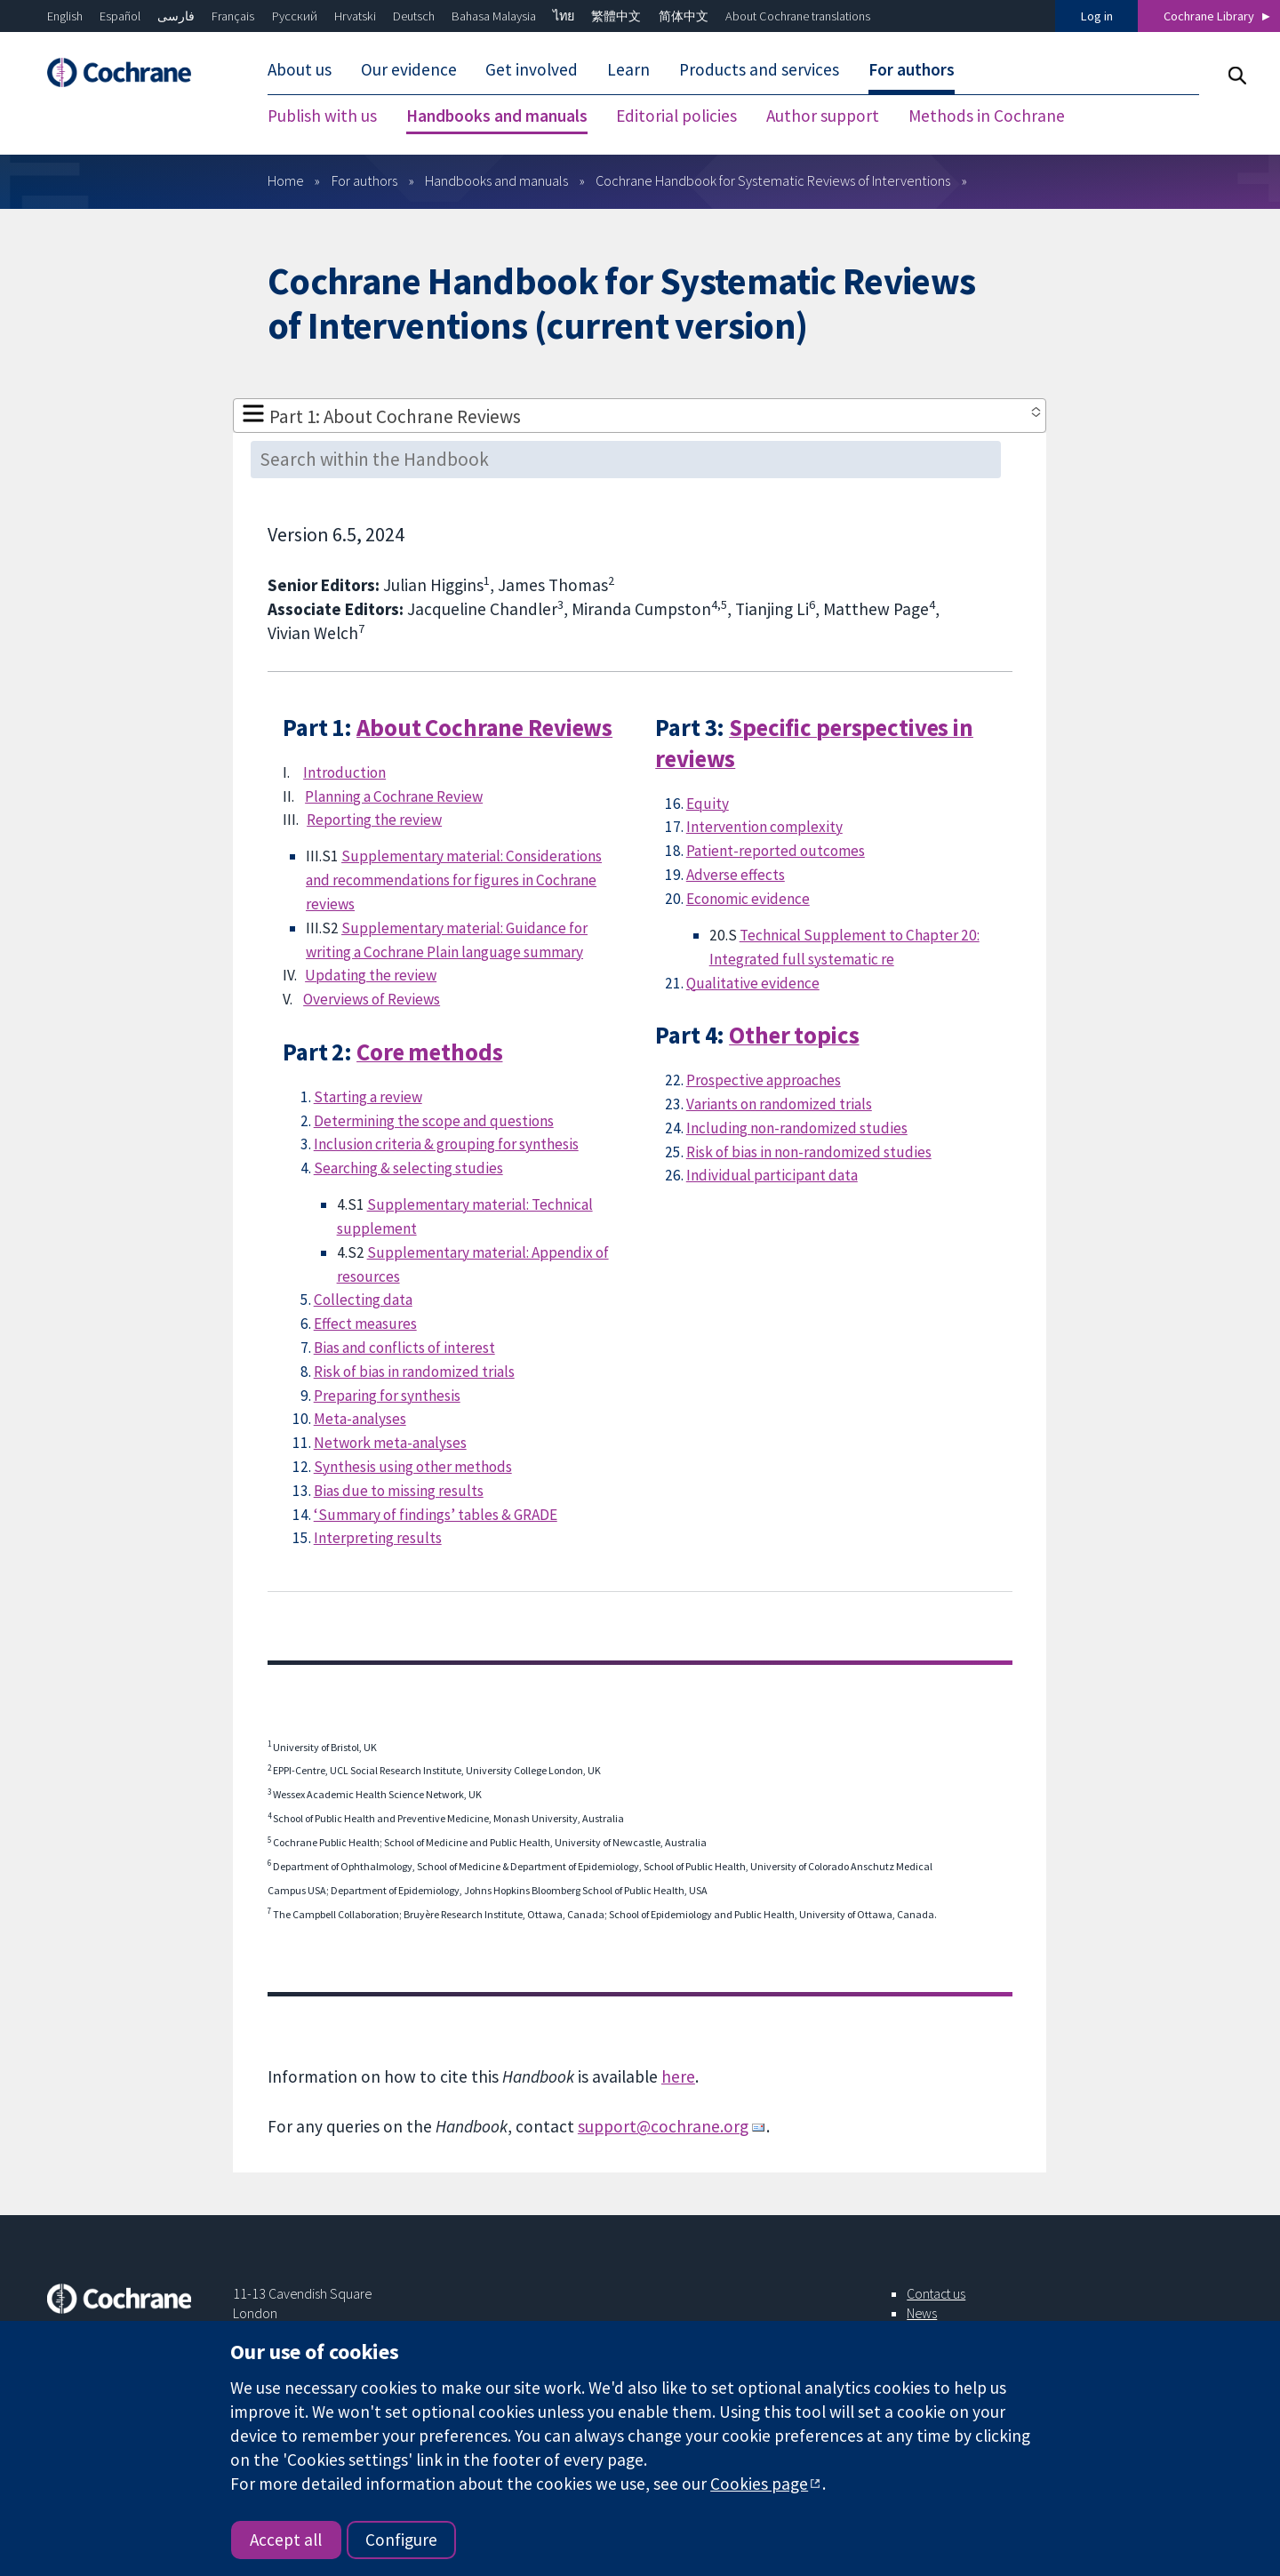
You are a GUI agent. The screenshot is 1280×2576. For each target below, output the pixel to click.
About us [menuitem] (300, 69)
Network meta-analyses (390, 1442)
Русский (294, 16)
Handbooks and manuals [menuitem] (497, 115)
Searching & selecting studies (408, 1168)
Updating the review (370, 975)
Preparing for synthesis (387, 1395)
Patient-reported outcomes (775, 850)
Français (233, 16)
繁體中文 (616, 16)
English (65, 16)
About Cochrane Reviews (484, 727)
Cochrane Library (1209, 16)
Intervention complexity (764, 826)
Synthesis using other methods (413, 1466)
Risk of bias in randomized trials (414, 1371)
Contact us (936, 2293)
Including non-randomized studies (797, 1128)
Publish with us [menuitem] (322, 115)
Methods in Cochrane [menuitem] (986, 115)
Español (120, 16)
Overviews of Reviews (371, 999)
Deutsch (414, 16)
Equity (707, 803)
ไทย (563, 16)
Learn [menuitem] (628, 69)
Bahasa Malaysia (494, 16)
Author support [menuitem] (822, 115)
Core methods (429, 1052)
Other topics (794, 1035)
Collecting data (363, 1299)
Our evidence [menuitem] (409, 69)
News (922, 2313)
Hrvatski (355, 16)
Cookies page (759, 2483)
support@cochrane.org (663, 2126)
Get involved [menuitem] (531, 69)
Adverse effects (735, 874)
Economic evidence (748, 898)
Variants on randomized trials (779, 1104)
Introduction (344, 772)
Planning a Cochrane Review (394, 796)
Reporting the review (374, 819)
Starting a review (368, 1097)
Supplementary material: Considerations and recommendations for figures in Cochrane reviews (454, 880)
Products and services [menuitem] (759, 69)
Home (286, 180)
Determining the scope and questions (434, 1121)
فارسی (176, 16)
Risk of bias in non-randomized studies (809, 1152)
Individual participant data (772, 1175)
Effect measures (365, 1323)
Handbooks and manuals (496, 180)
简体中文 (683, 16)
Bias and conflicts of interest (404, 1347)
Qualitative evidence (753, 983)
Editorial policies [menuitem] (676, 115)
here (678, 2076)
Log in (1097, 16)
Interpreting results (378, 1538)
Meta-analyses (360, 1418)
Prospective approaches (763, 1080)
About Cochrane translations (797, 16)
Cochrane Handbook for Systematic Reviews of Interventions (773, 180)
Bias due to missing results (399, 1490)
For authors (364, 180)
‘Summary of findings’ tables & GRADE (435, 1514)
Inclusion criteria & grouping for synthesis (446, 1144)
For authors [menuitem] (911, 69)
